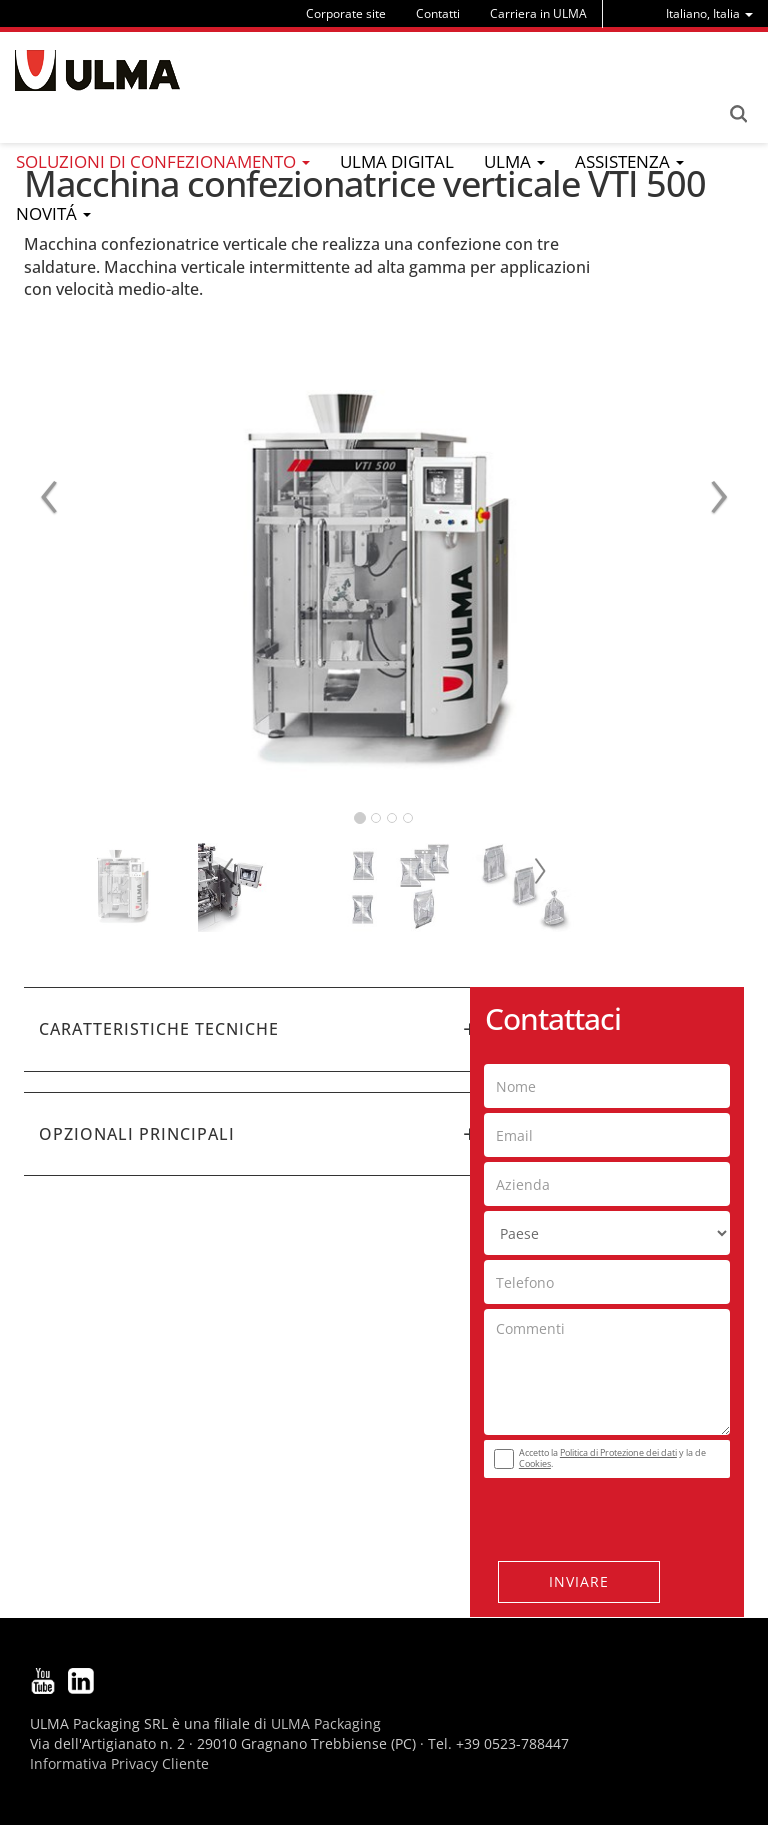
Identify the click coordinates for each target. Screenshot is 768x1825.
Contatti (438, 13)
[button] (259, 1029)
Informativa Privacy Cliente (119, 1763)
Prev (229, 871)
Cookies (535, 1463)
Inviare (579, 1581)
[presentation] (605, 1514)
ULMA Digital (397, 161)
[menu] (709, 13)
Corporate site (346, 13)
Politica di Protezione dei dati (618, 1452)
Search (738, 114)
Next (539, 871)
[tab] (259, 1029)
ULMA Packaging (326, 1723)
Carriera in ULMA (538, 13)
